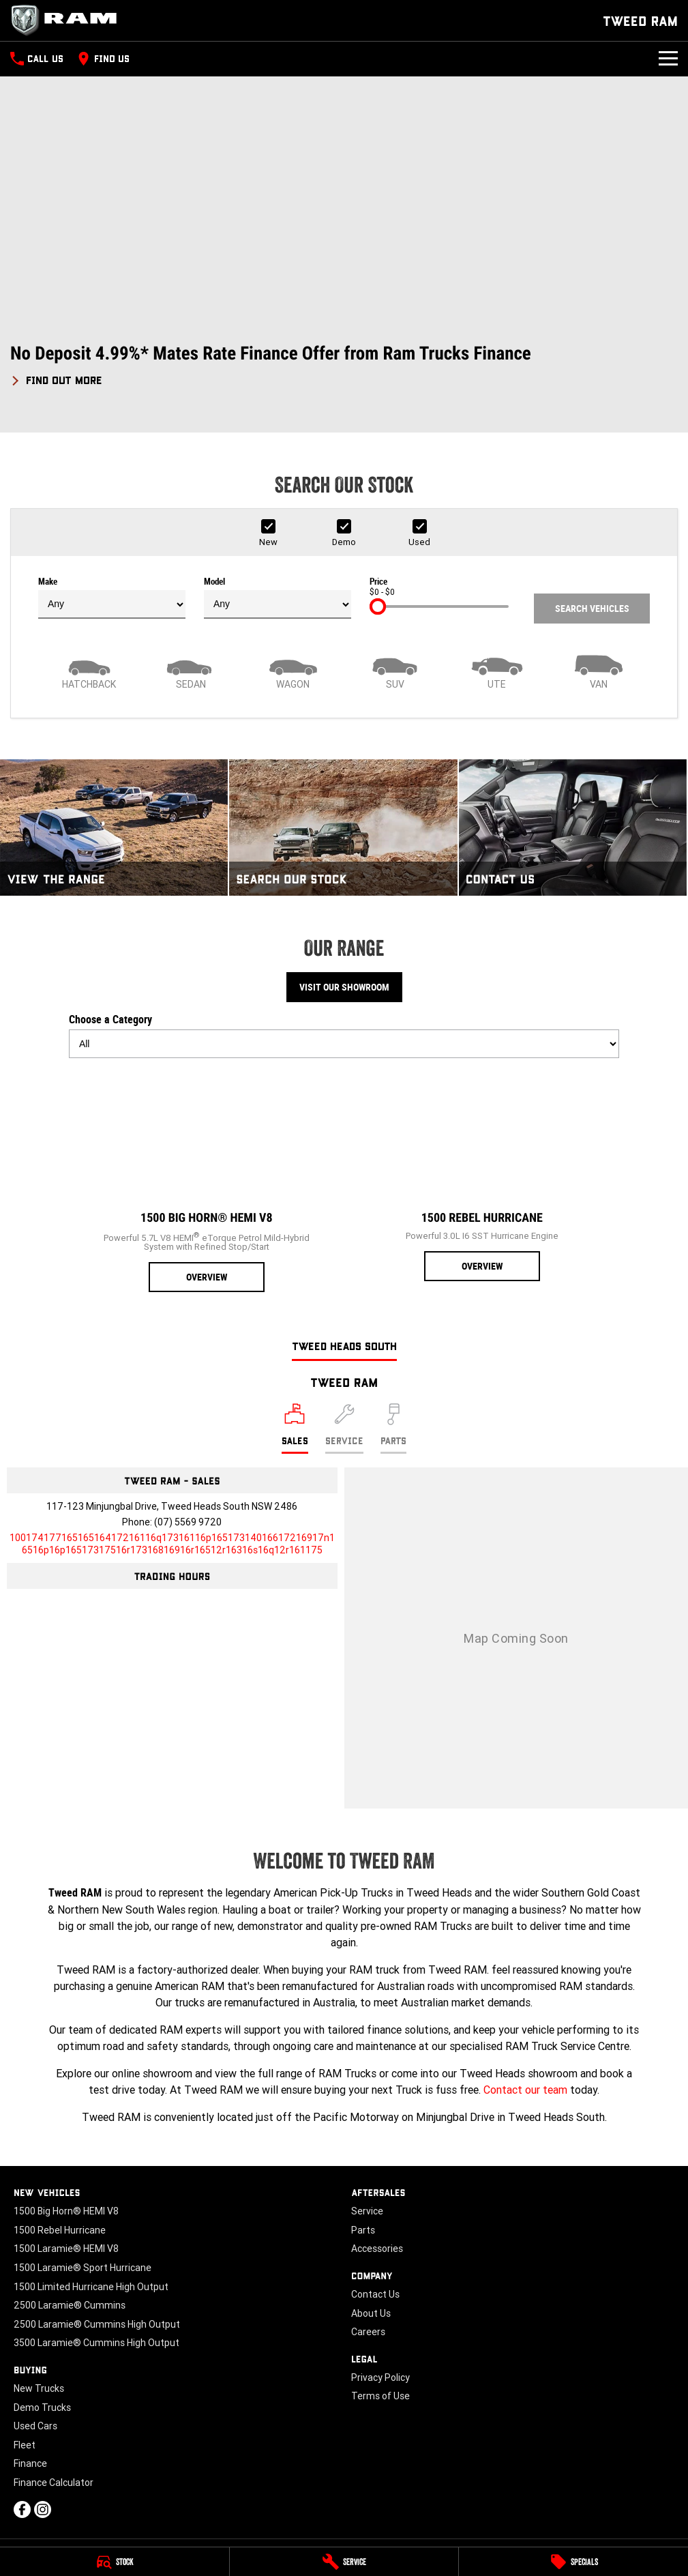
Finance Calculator (53, 2482)
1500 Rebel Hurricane (60, 2230)
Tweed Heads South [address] (344, 1345)
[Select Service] (344, 1428)
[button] (344, 365)
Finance (30, 2463)
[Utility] (497, 670)
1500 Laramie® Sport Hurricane (82, 2268)
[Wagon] (293, 670)
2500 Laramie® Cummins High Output (97, 2324)
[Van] (599, 670)
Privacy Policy (380, 2377)
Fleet (24, 2445)
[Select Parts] (393, 1428)
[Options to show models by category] (344, 1043)
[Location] (295, 1428)
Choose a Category (344, 1035)
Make (111, 597)
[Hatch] (89, 670)
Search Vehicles (592, 608)
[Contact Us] (573, 827)
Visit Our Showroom (344, 987)
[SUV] (395, 670)
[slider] (378, 606)
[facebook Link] (22, 2509)
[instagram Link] (42, 2509)
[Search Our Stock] (343, 827)
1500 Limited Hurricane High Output (91, 2287)
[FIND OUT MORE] (56, 378)
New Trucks (39, 2388)
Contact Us (375, 2294)
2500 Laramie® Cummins (69, 2305)
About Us (371, 2313)
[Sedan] (191, 670)
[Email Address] (172, 1544)
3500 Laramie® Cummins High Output (96, 2343)
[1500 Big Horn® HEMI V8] (206, 1180)
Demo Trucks (42, 2407)
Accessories (377, 2248)
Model (277, 597)
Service (367, 2211)
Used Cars (35, 2426)
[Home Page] (68, 20)
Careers (368, 2332)
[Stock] (114, 2561)
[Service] (344, 2561)
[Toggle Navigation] (668, 59)
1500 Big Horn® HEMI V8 (66, 2211)
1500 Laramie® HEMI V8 (66, 2248)
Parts (363, 2230)
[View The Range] (114, 827)
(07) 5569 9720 (188, 1522)
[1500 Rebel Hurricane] (482, 1175)
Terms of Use (380, 2396)
